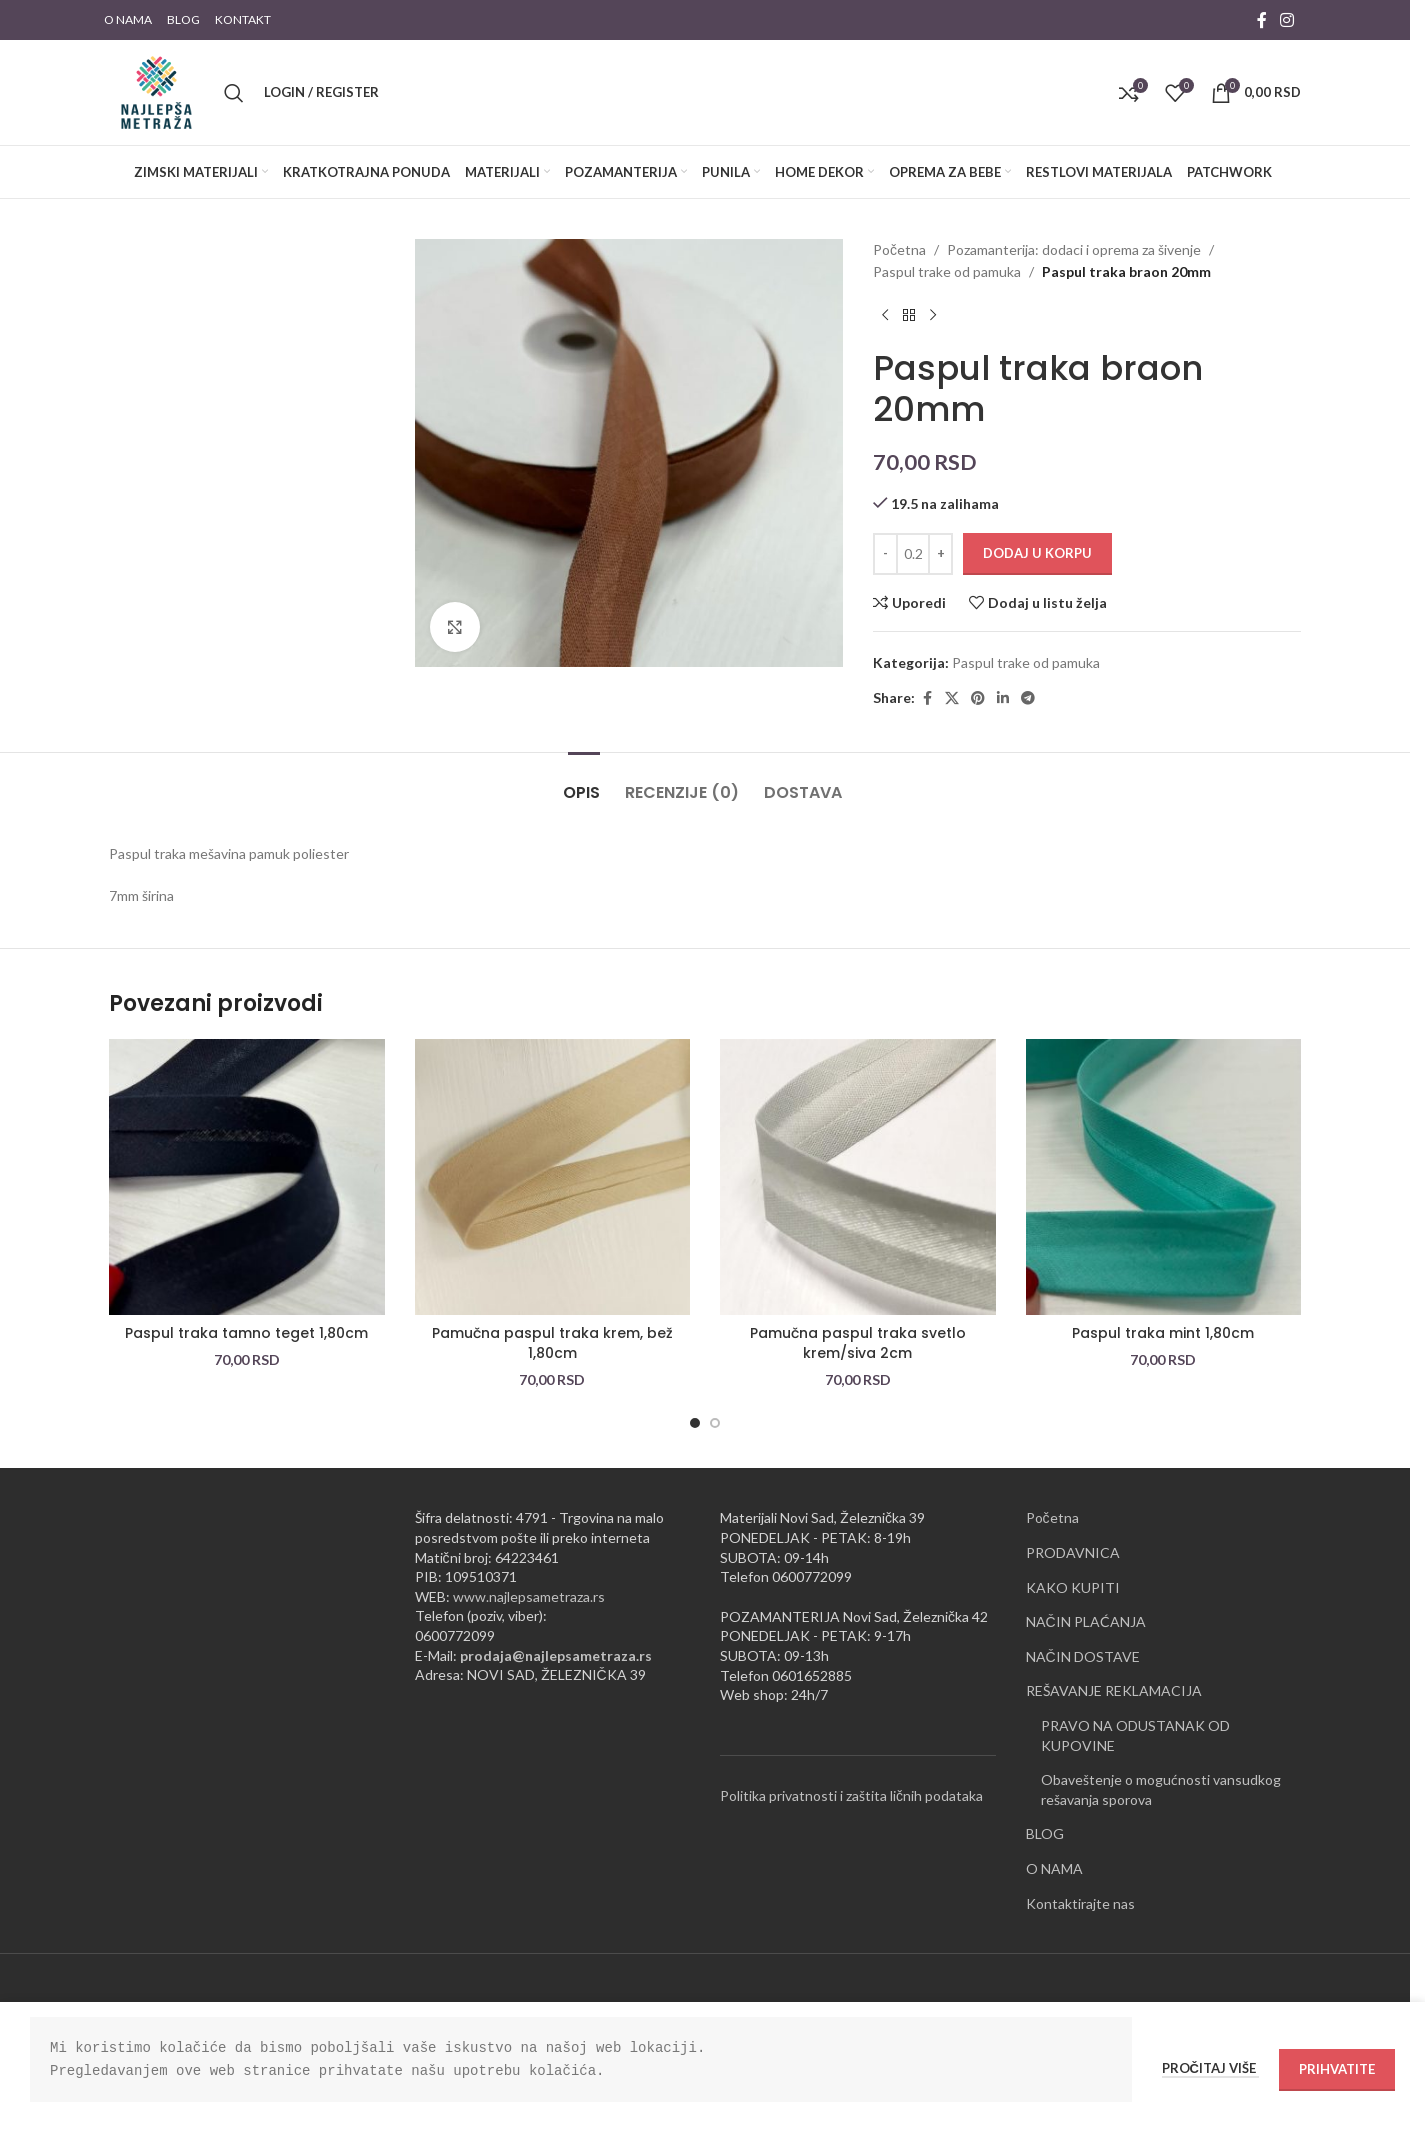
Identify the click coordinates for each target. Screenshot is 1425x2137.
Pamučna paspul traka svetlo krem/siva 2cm (858, 1343)
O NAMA (1054, 1868)
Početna (899, 249)
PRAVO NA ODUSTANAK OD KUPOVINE (1135, 1735)
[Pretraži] (234, 93)
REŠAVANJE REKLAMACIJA (1114, 1690)
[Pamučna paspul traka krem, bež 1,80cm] (553, 1177)
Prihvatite (1337, 2069)
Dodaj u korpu (1037, 553)
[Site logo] (156, 90)
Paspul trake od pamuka (947, 271)
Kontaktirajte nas (1080, 1903)
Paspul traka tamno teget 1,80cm (246, 1333)
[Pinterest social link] (978, 698)
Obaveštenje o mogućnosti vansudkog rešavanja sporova (1161, 1789)
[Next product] (933, 316)
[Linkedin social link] (1003, 698)
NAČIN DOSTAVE (1083, 1656)
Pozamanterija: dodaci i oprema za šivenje (1074, 249)
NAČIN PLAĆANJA (1086, 1621)
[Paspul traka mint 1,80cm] (1164, 1177)
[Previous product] (885, 316)
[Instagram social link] (1287, 20)
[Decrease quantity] (885, 554)
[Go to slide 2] (715, 1423)
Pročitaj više (1210, 2068)
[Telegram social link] (1028, 698)
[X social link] (952, 698)
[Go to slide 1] (695, 1423)
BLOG (1045, 1833)
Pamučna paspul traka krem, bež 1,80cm (552, 1343)
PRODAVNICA (1073, 1552)
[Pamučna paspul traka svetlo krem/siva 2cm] (858, 1177)
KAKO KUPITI (1073, 1587)
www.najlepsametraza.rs (529, 1596)
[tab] (584, 782)
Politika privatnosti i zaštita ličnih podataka (851, 1795)
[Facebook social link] (1262, 20)
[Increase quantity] (940, 554)
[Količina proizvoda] (913, 554)
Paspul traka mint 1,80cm (1163, 1333)
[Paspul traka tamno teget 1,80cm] (247, 1177)
